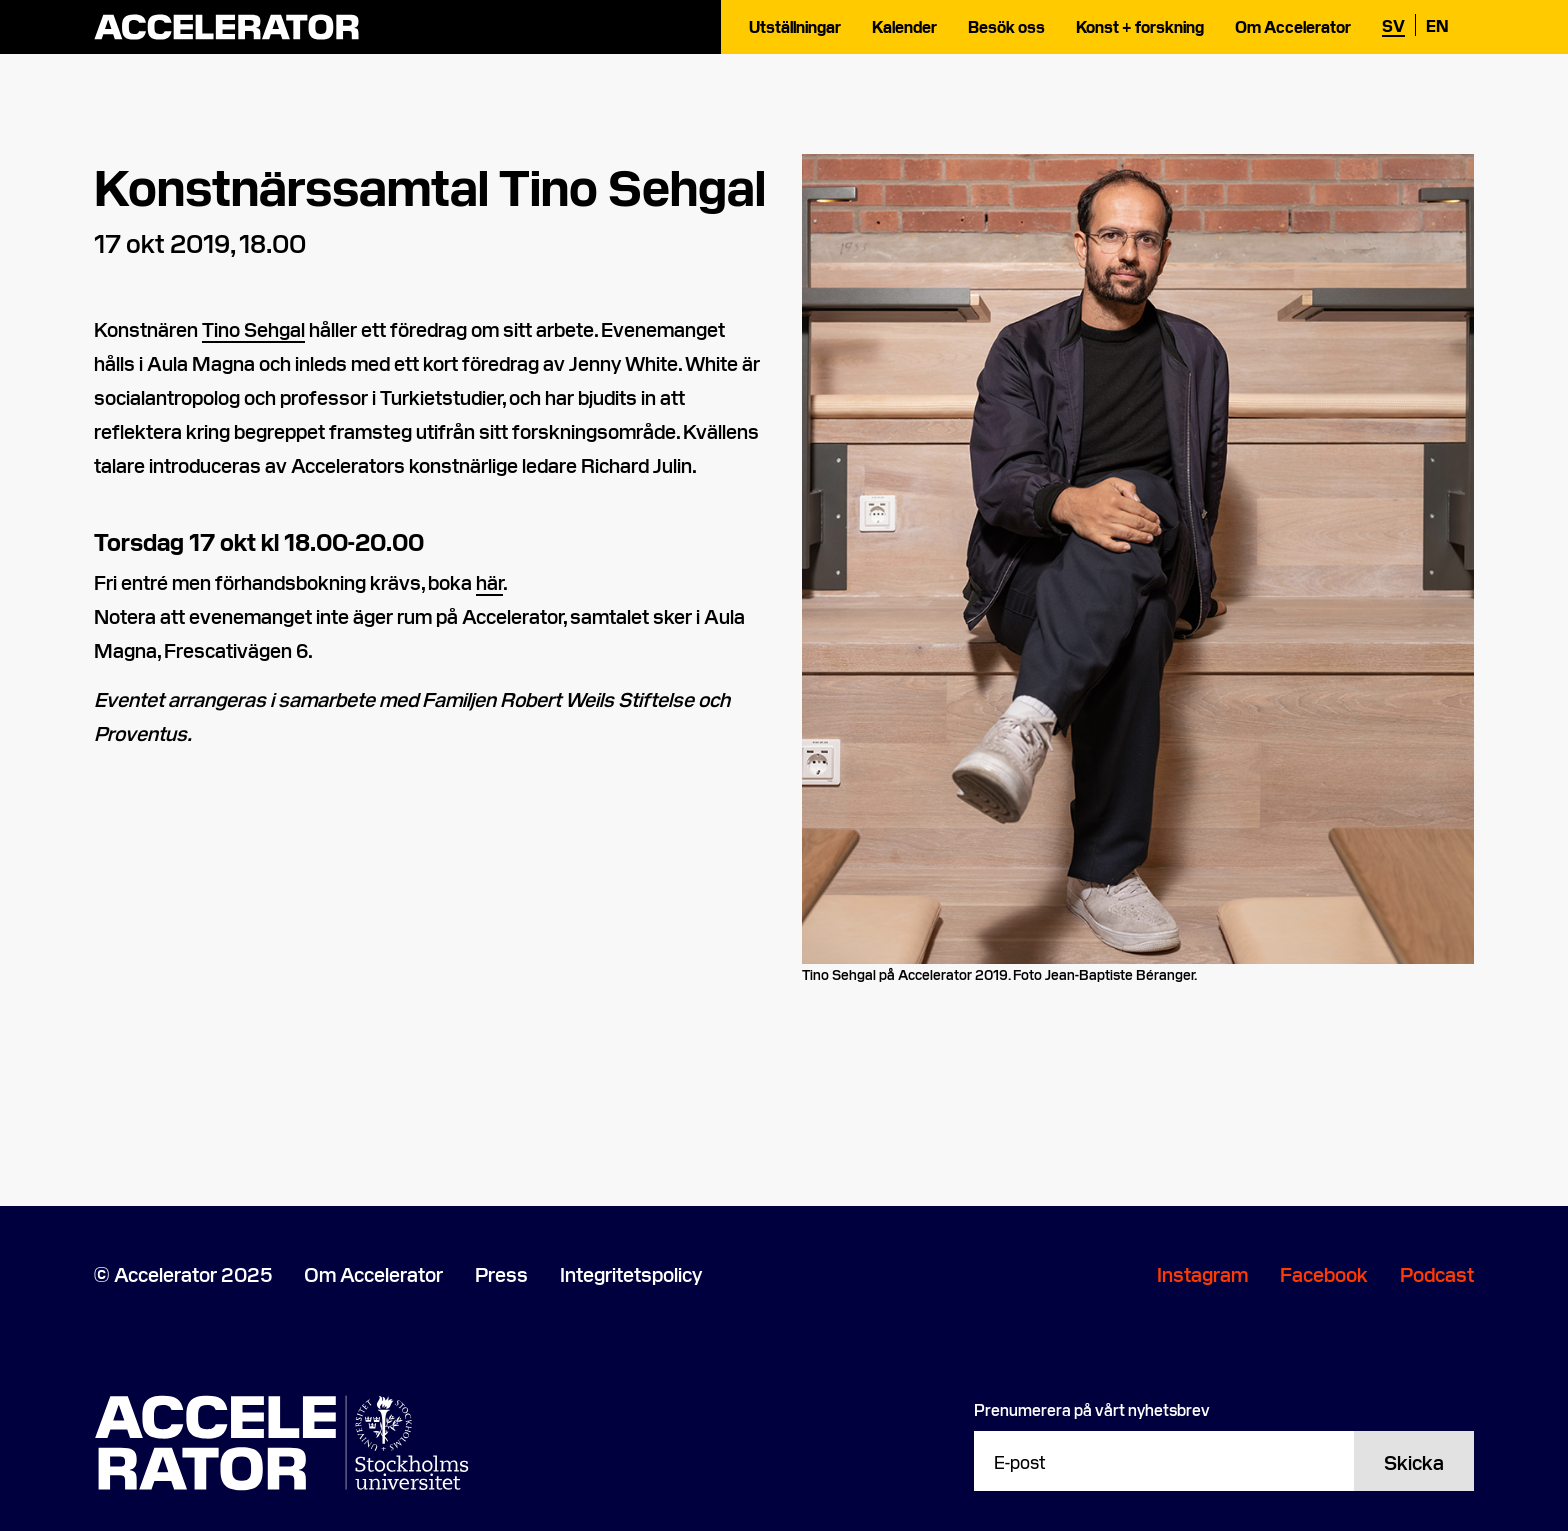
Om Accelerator (1293, 26)
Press (501, 1273)
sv (1393, 25)
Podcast (1437, 1273)
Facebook (1324, 1273)
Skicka (1414, 1461)
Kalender (904, 26)
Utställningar (795, 26)
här (489, 581)
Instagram (1202, 1273)
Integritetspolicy (631, 1273)
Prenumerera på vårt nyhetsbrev (1092, 1409)
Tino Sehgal (253, 328)
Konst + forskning (1140, 26)
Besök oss (1006, 26)
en (1437, 25)
